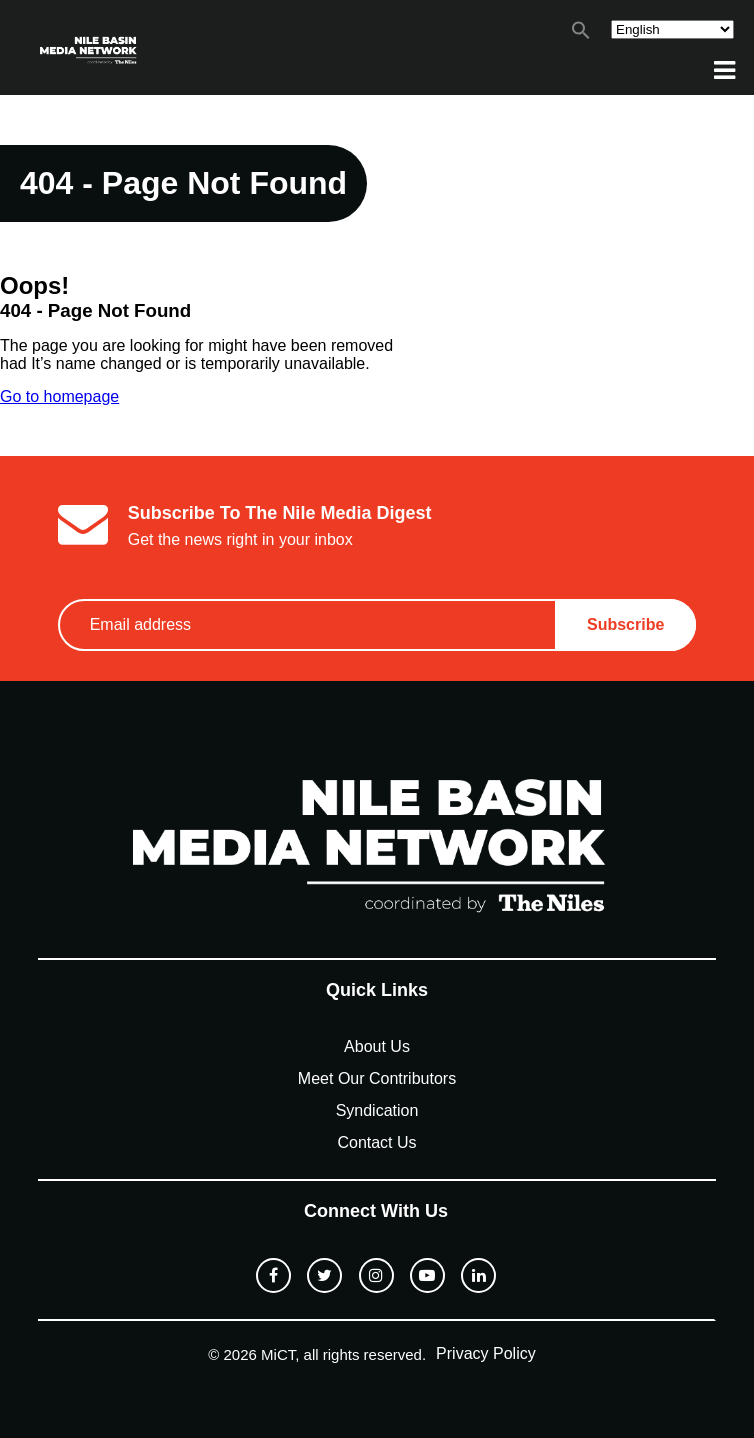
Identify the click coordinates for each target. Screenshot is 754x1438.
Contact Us (376, 1142)
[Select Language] (672, 29)
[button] (581, 34)
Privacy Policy (486, 1353)
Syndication (377, 1110)
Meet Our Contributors (377, 1078)
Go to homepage (59, 396)
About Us (377, 1046)
